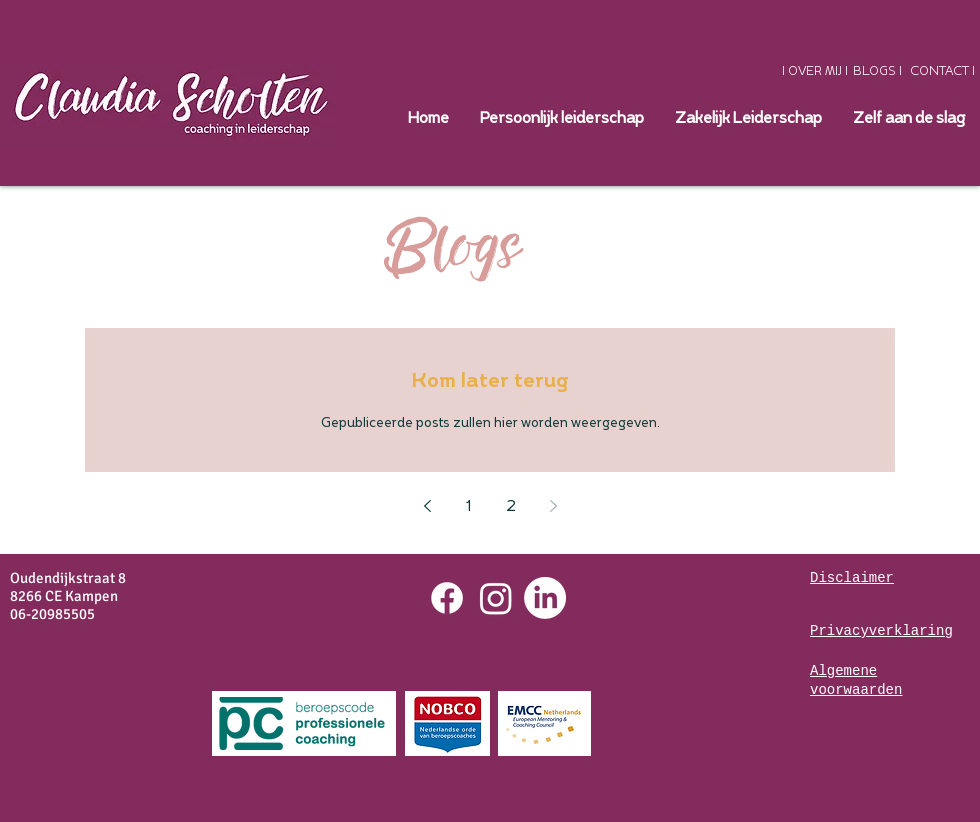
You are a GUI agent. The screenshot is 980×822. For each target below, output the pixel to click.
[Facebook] (447, 598)
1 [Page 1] (469, 506)
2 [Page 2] (511, 506)
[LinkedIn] (545, 598)
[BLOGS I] (877, 71)
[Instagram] (496, 598)
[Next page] (553, 506)
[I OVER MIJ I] (814, 71)
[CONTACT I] (942, 71)
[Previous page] (427, 506)
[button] (748, 119)
